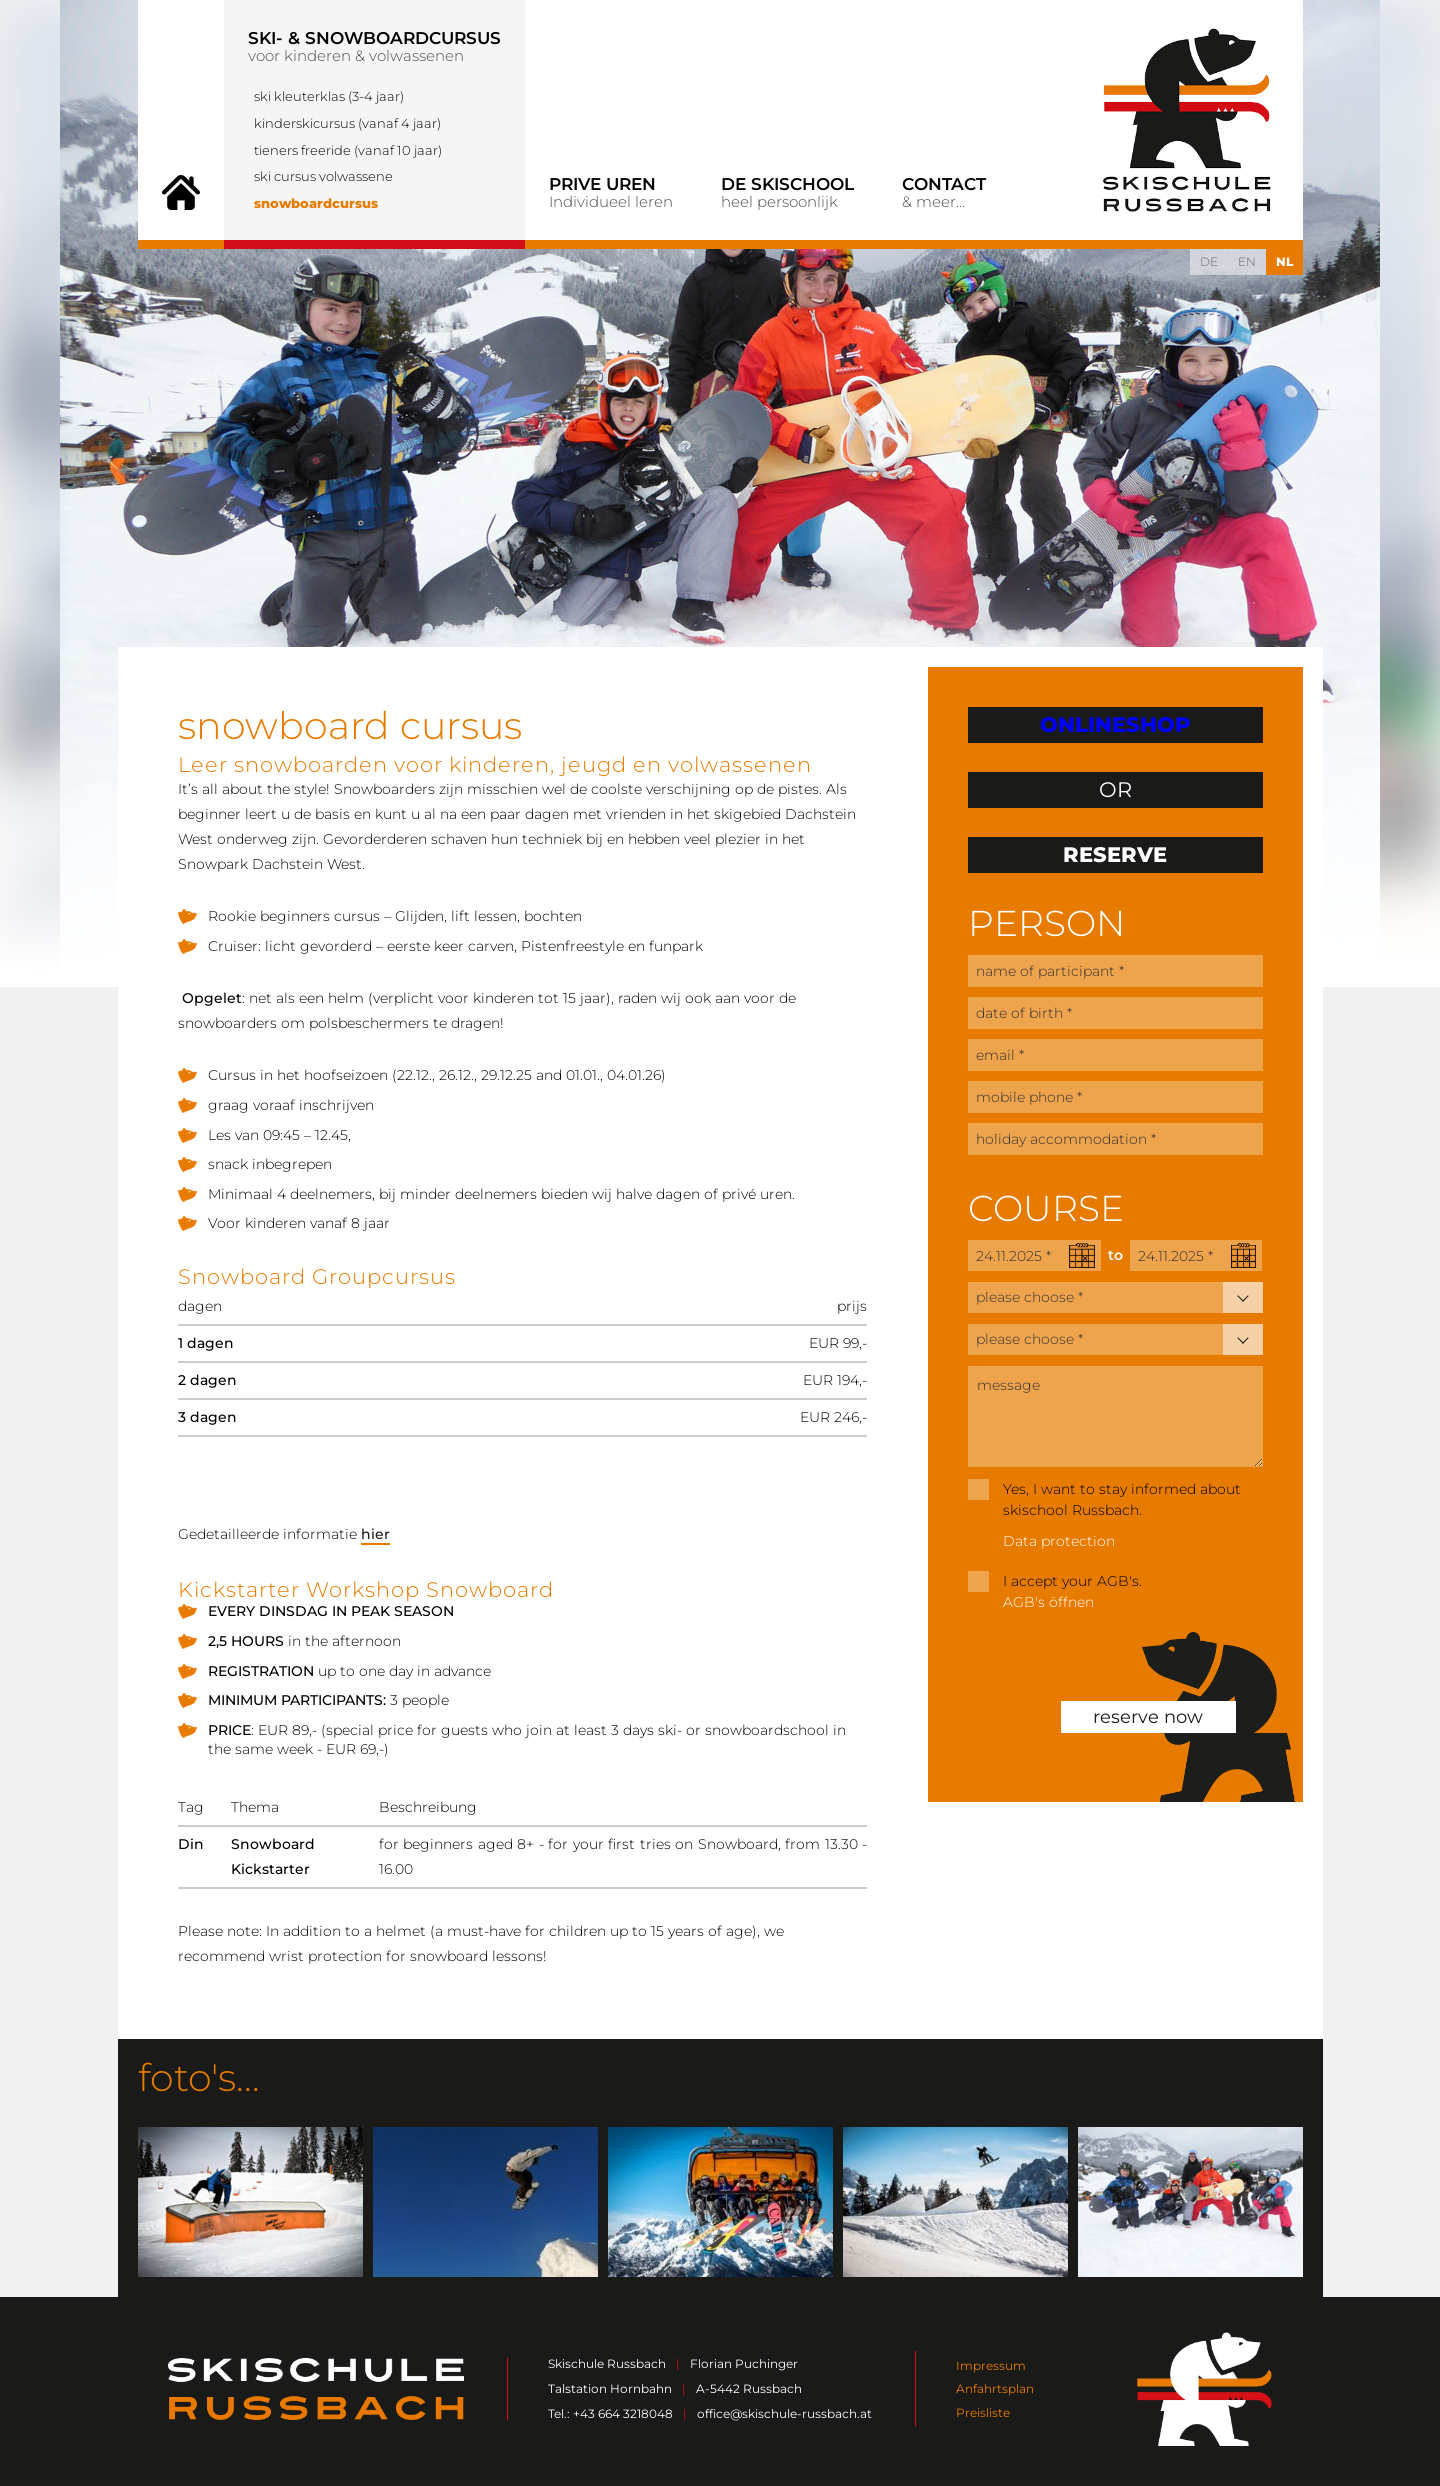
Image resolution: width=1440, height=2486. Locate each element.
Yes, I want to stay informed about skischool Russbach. (1122, 1499)
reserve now (1148, 1717)
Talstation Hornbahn (610, 2388)
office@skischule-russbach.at (784, 2413)
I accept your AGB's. (1072, 1581)
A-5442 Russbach (749, 2388)
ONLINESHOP (1115, 724)
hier (375, 1534)
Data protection (1059, 1541)
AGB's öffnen (1048, 1602)
